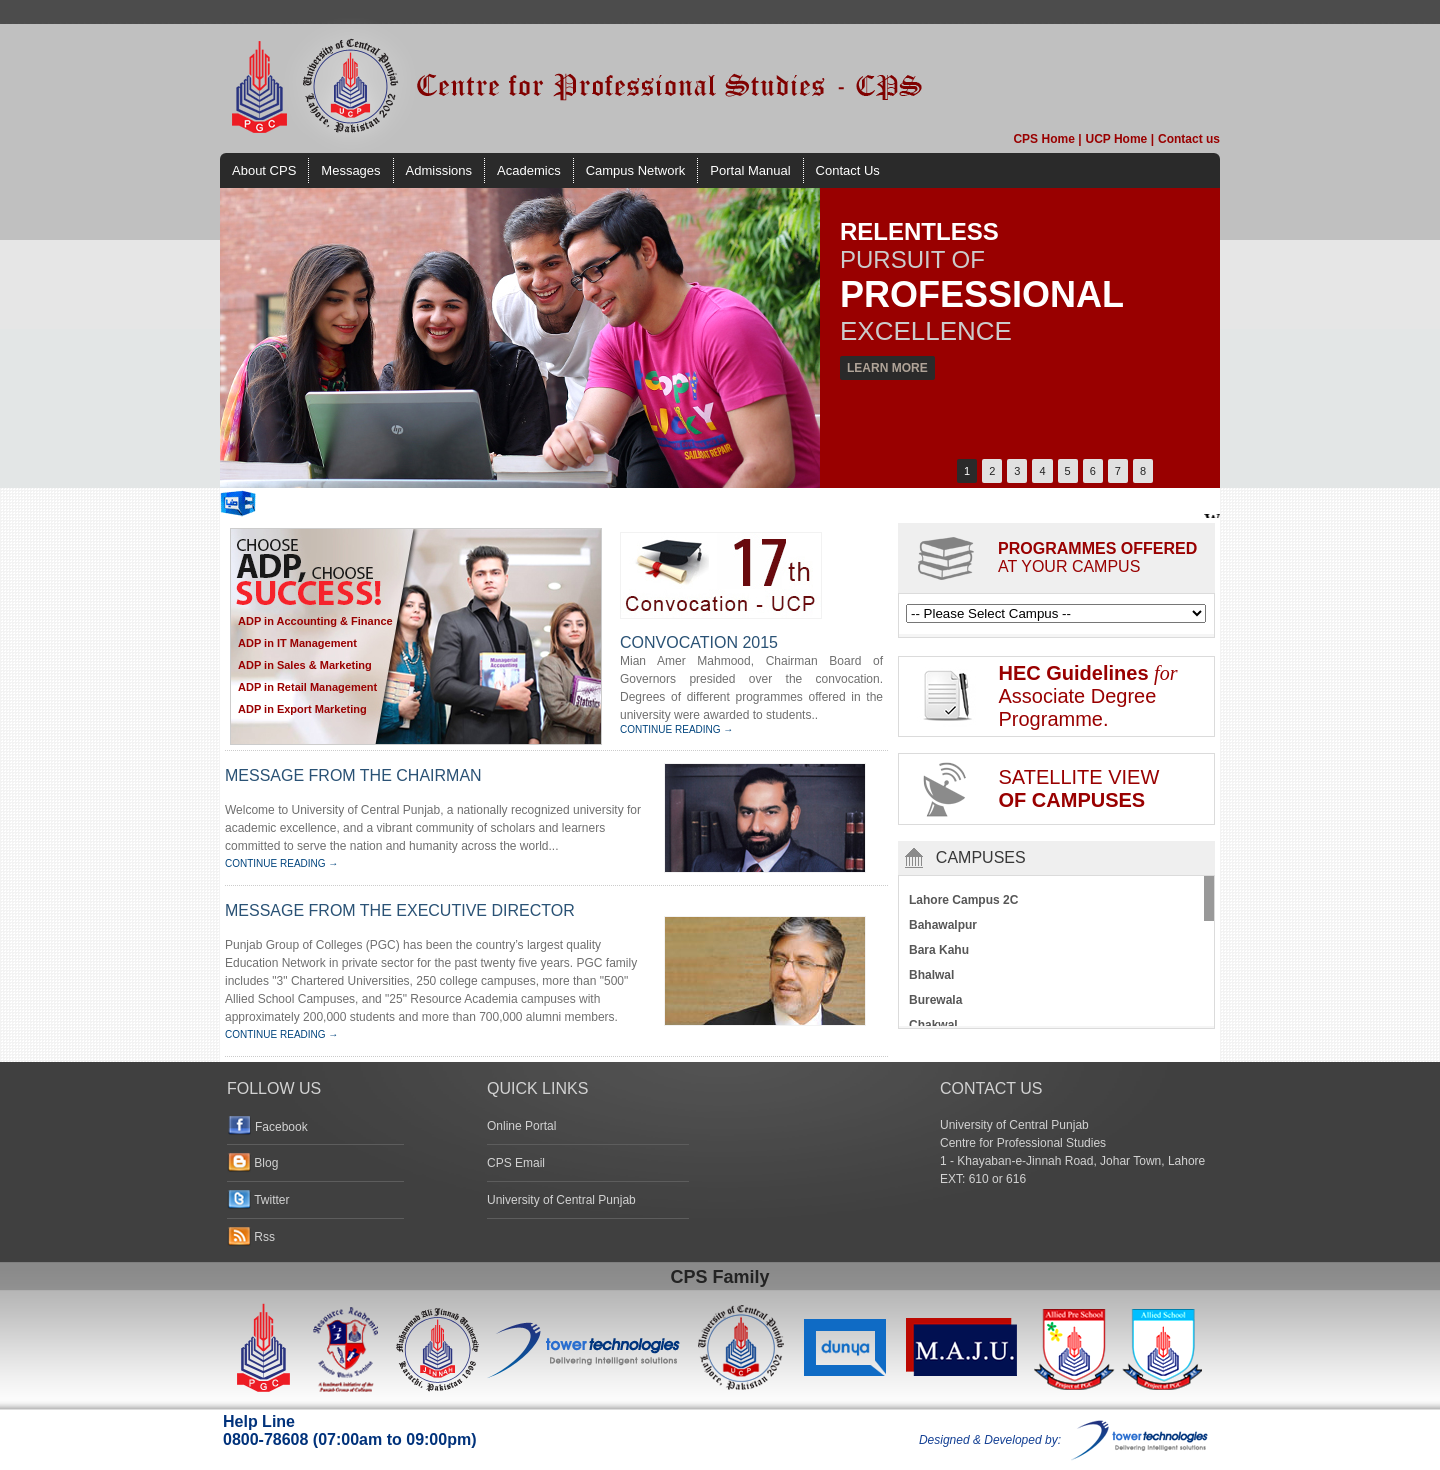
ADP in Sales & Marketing (305, 665)
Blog (266, 1163)
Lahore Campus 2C (963, 900)
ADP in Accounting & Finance (315, 621)
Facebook (281, 1127)
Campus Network (636, 170)
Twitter (271, 1200)
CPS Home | (1047, 139)
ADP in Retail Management (307, 687)
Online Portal (521, 1126)
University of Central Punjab (561, 1200)
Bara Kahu (939, 950)
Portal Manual (750, 170)
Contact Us (848, 170)
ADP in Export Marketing (302, 709)
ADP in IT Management (297, 643)
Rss (264, 1237)
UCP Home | (1120, 139)
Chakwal (933, 1025)
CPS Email (516, 1163)
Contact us (1189, 139)
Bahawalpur (943, 925)
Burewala (935, 1000)
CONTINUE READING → (676, 729)
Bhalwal (931, 975)
